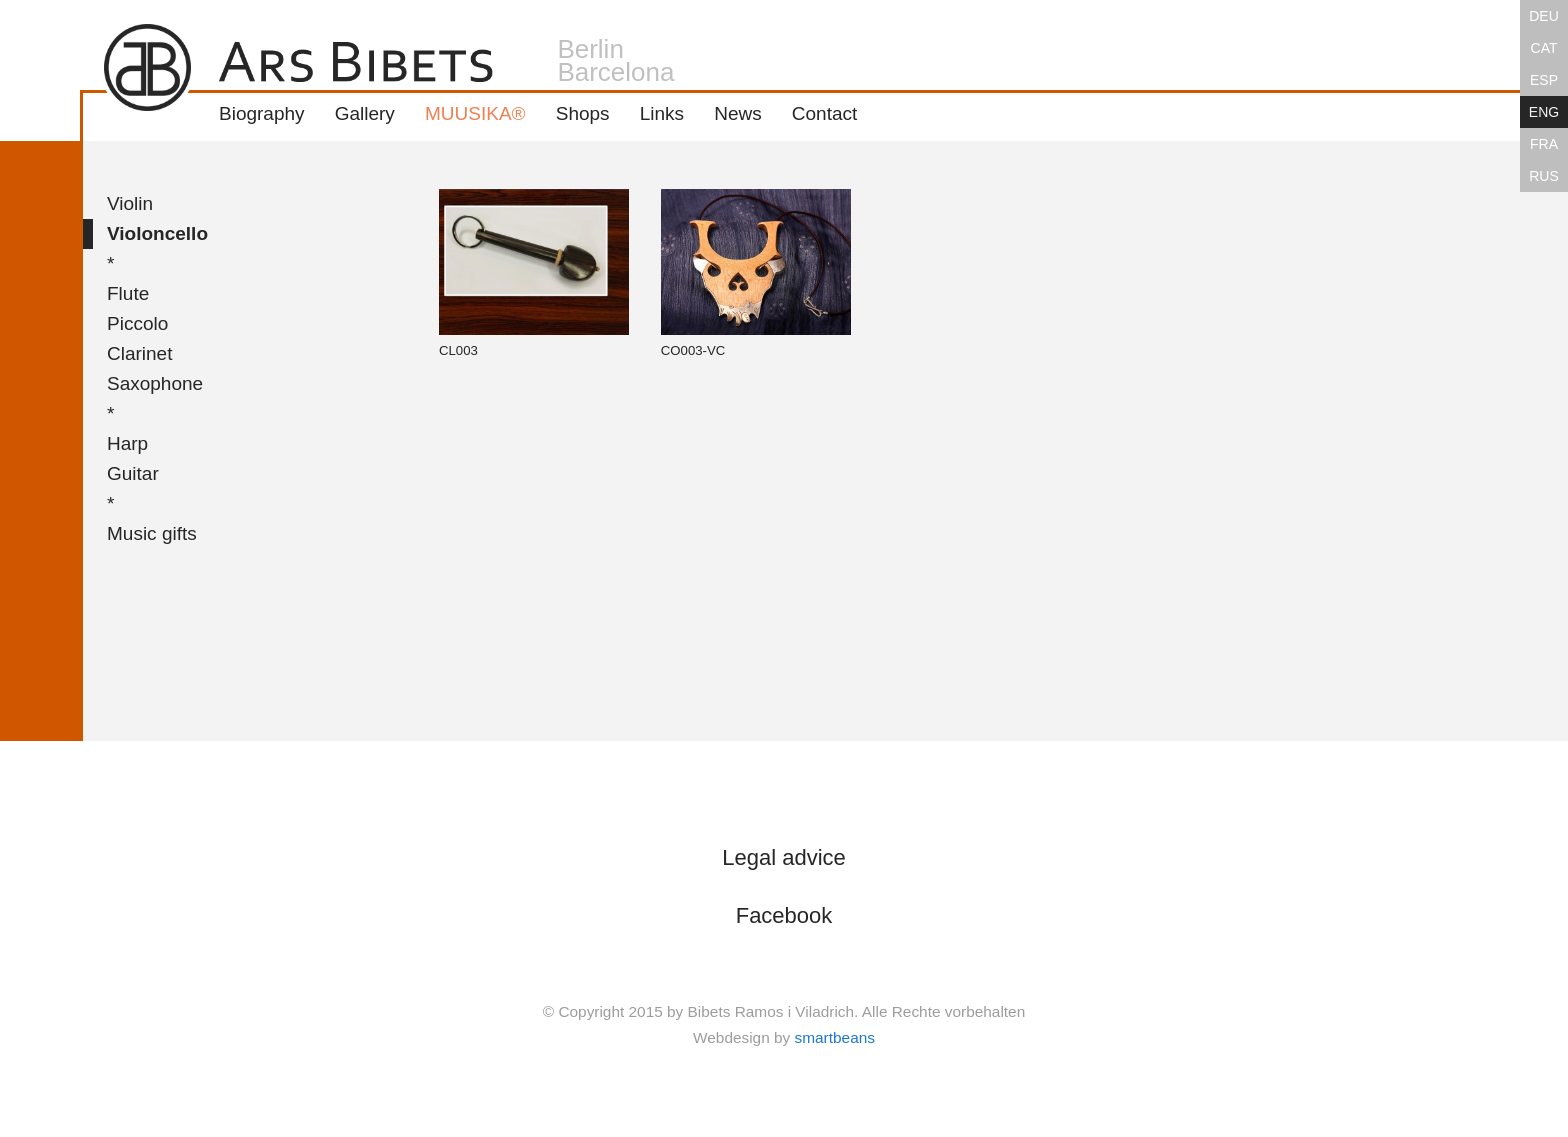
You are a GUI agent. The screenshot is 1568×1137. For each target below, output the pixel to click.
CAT (1544, 48)
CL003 (534, 273)
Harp (127, 443)
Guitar (133, 473)
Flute (128, 293)
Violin (130, 203)
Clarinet (139, 353)
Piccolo (137, 323)
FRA (1544, 144)
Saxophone (155, 383)
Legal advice (784, 857)
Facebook (784, 915)
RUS (1544, 176)
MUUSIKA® (475, 113)
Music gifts (152, 533)
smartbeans (835, 1037)
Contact (824, 113)
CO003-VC (756, 273)
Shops (583, 113)
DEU (1544, 16)
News (738, 113)
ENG (1544, 112)
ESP (1544, 80)
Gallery (365, 113)
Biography (262, 113)
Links (662, 113)
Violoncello (157, 233)
